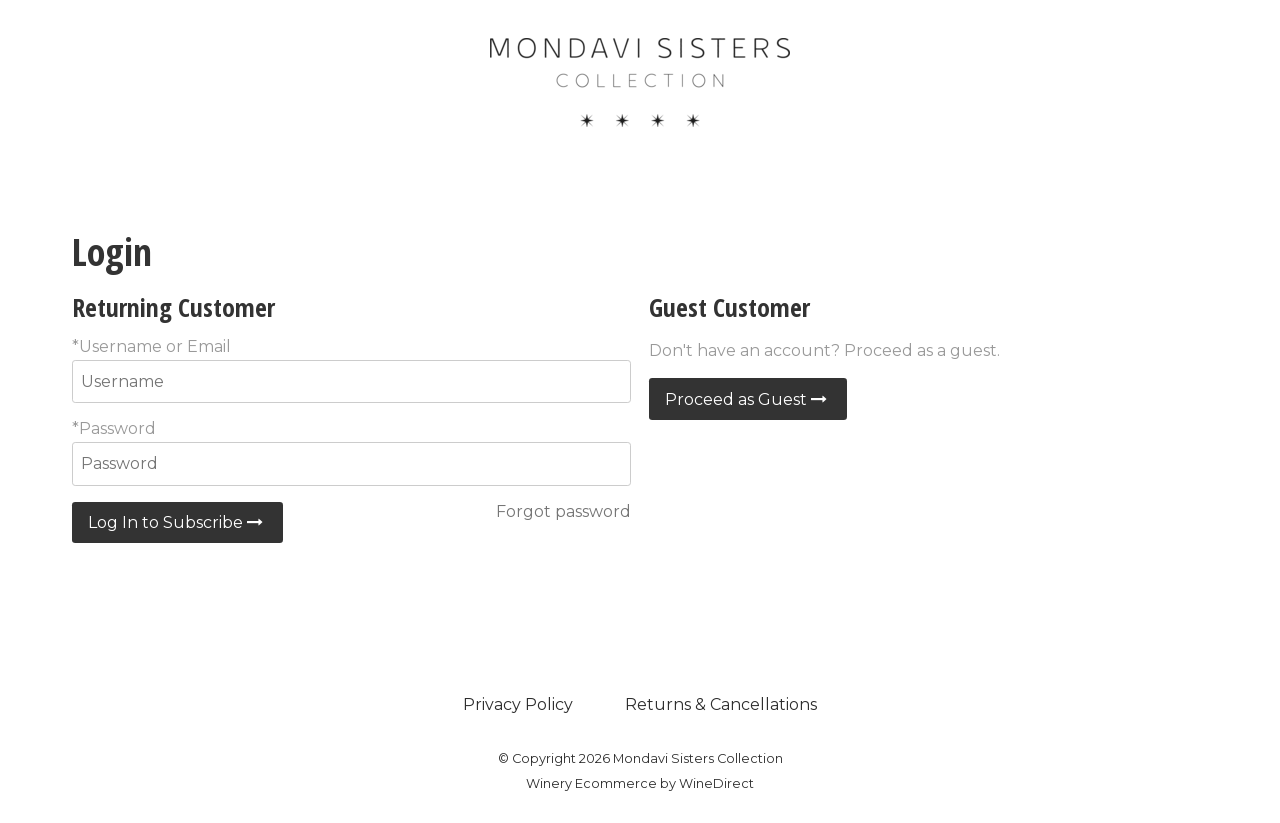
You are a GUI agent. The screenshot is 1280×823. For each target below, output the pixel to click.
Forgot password (563, 511)
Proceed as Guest (748, 399)
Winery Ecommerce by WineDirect (640, 783)
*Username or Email (151, 346)
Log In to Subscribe (177, 522)
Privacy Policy (518, 704)
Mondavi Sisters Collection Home (640, 82)
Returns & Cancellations (721, 704)
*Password (114, 428)
